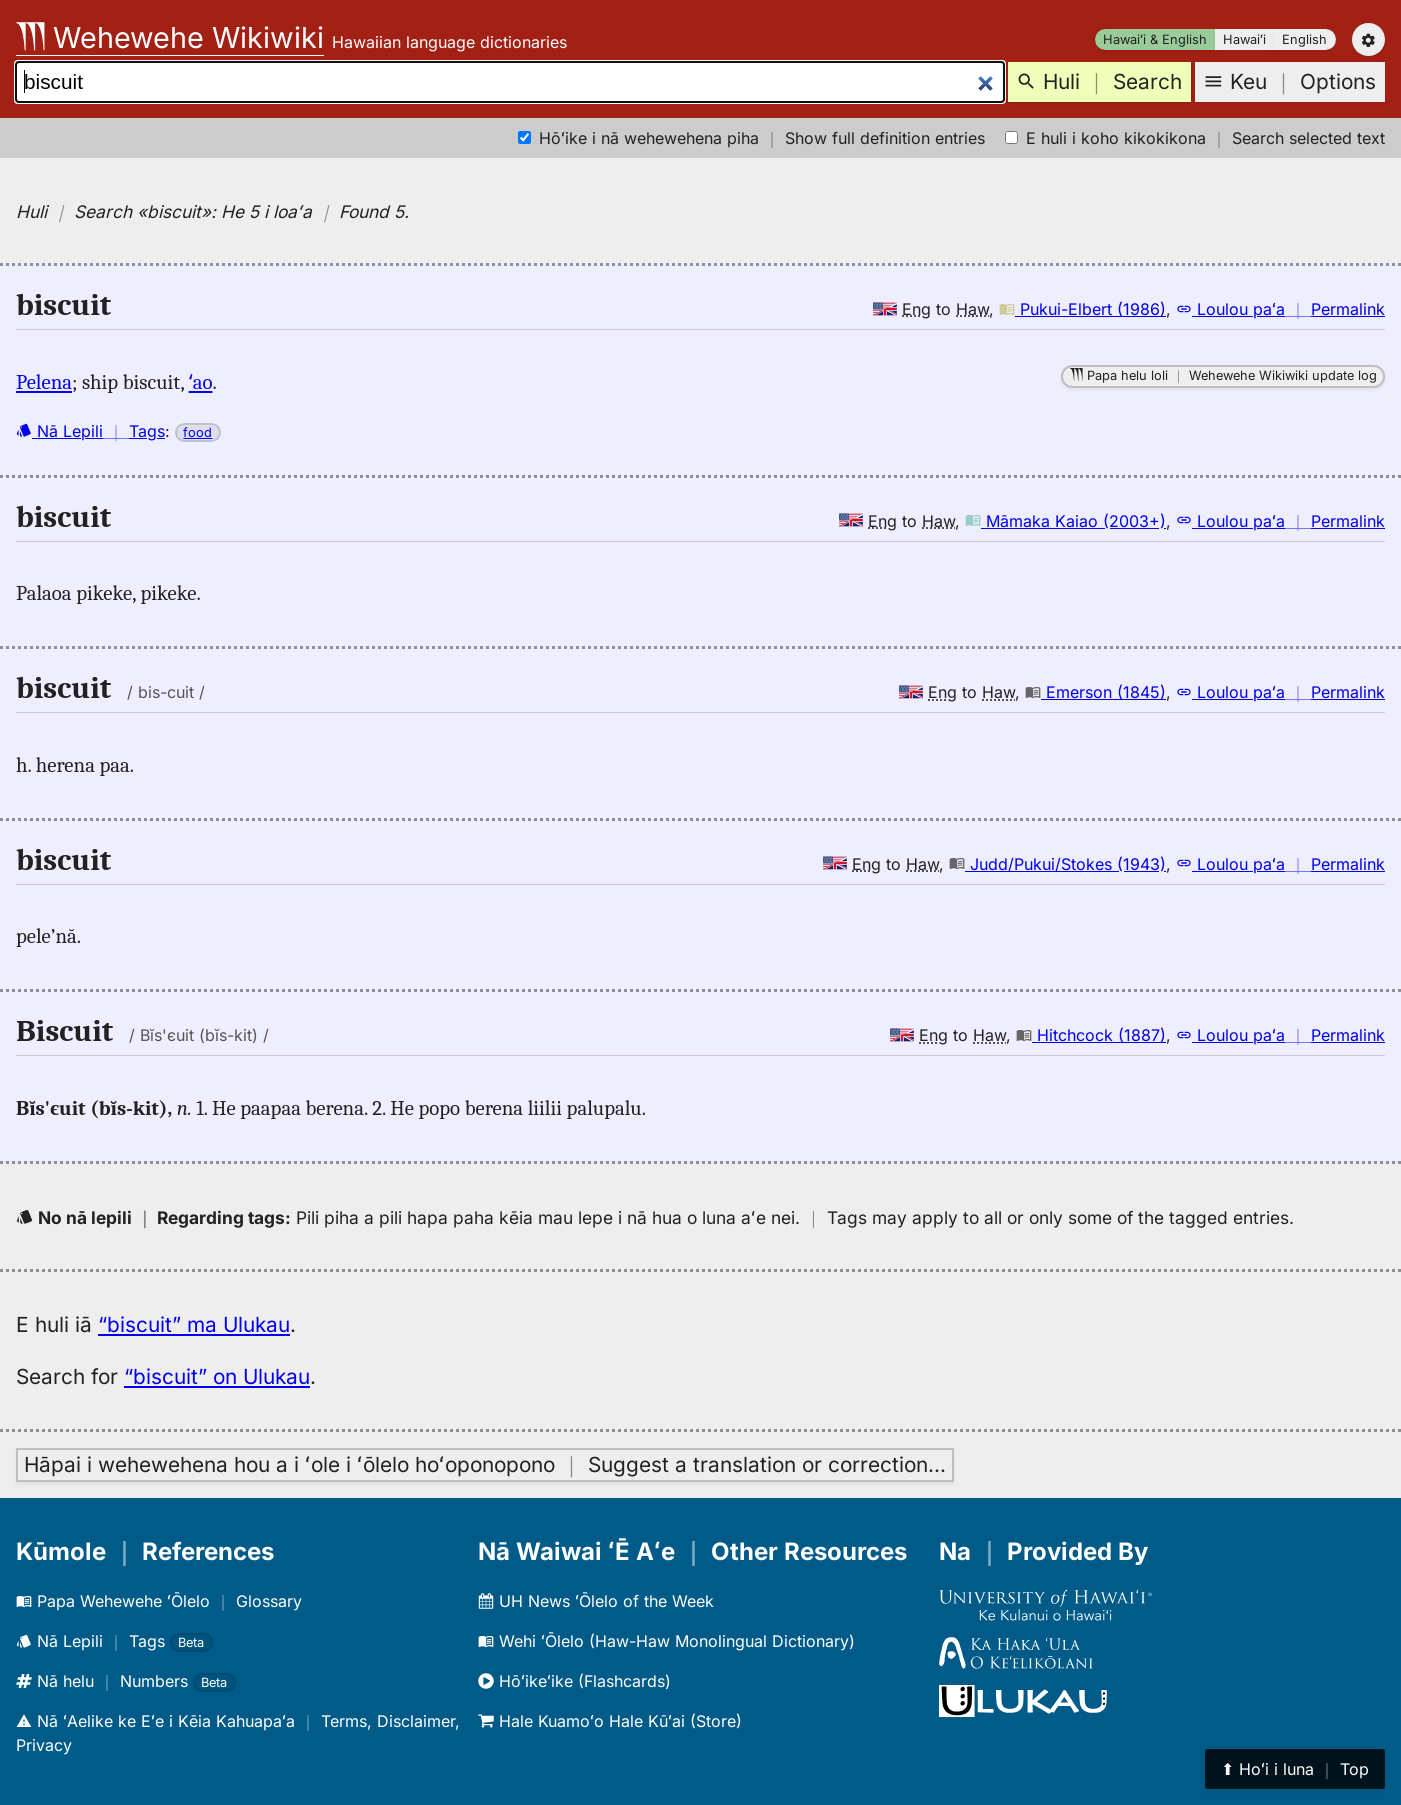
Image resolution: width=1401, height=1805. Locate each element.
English (1304, 39)
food (197, 432)
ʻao (201, 382)
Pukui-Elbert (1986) (1082, 309)
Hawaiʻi (1244, 39)
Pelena (44, 382)
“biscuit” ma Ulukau (194, 1324)
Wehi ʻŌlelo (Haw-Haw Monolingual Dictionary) (666, 1641)
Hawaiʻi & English (1155, 39)
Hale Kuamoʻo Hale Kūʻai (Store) (610, 1721)
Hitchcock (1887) (1091, 1035)
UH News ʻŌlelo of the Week (596, 1601)
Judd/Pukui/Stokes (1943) (1057, 864)
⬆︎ (1295, 1769)
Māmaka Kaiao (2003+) (1065, 521)
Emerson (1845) (1095, 692)
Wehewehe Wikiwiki (170, 37)
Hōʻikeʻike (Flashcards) (574, 1681)
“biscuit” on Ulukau (217, 1376)
